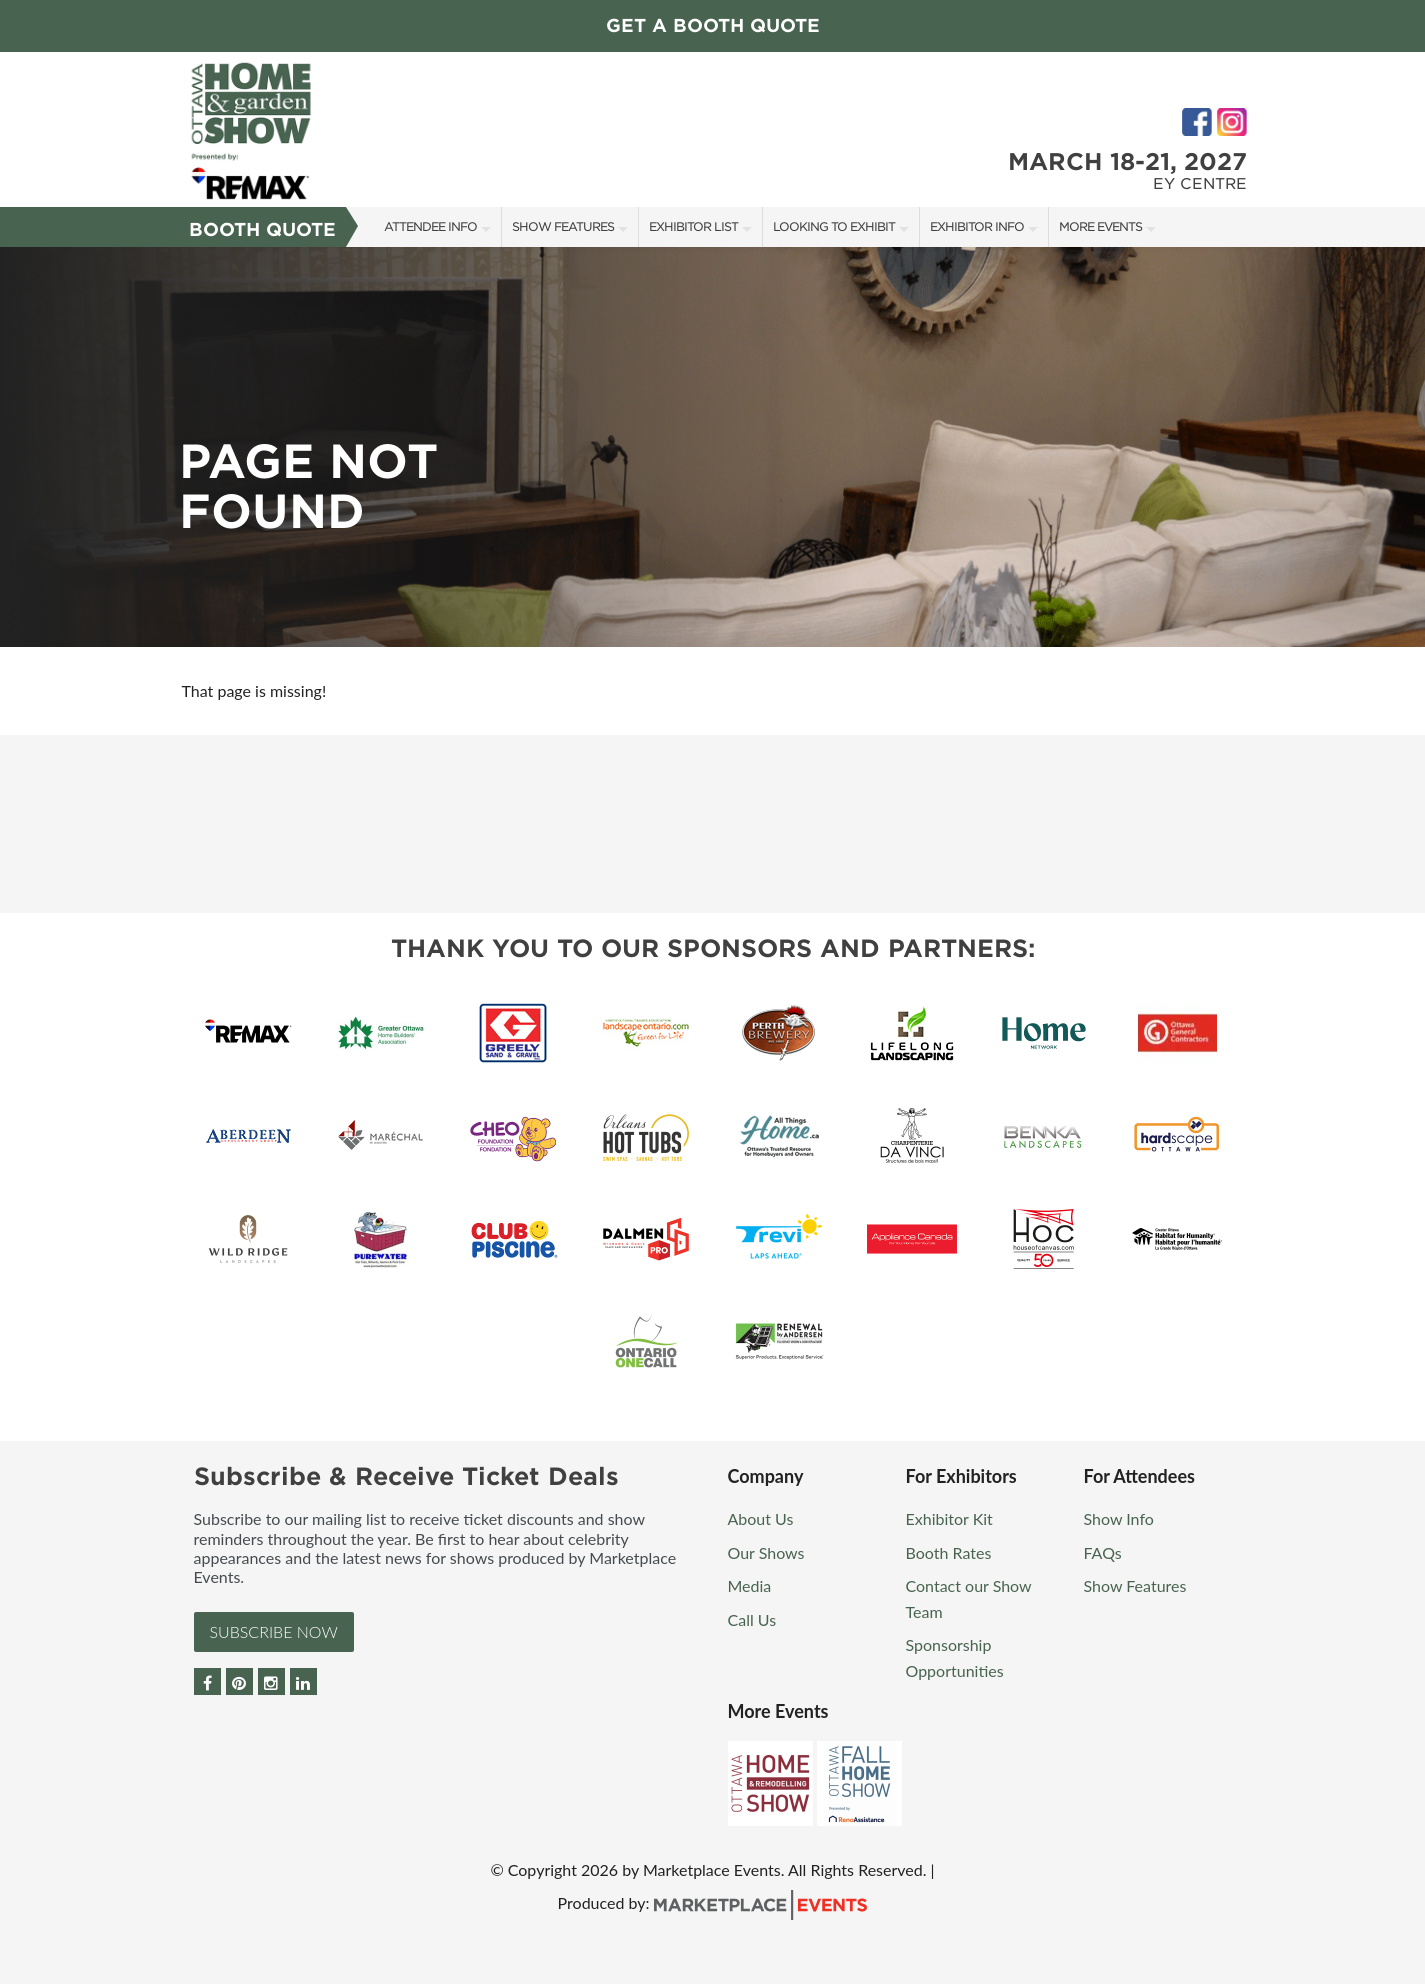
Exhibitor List (693, 226)
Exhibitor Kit (949, 1518)
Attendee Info (430, 226)
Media (750, 1585)
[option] (712, 447)
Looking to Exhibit (834, 226)
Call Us (752, 1619)
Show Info (1119, 1518)
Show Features (563, 226)
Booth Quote (262, 229)
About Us (761, 1518)
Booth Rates (949, 1552)
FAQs (1103, 1552)
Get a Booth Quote (713, 25)
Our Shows (766, 1552)
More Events (1100, 226)
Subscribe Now (274, 1631)
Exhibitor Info (977, 226)
